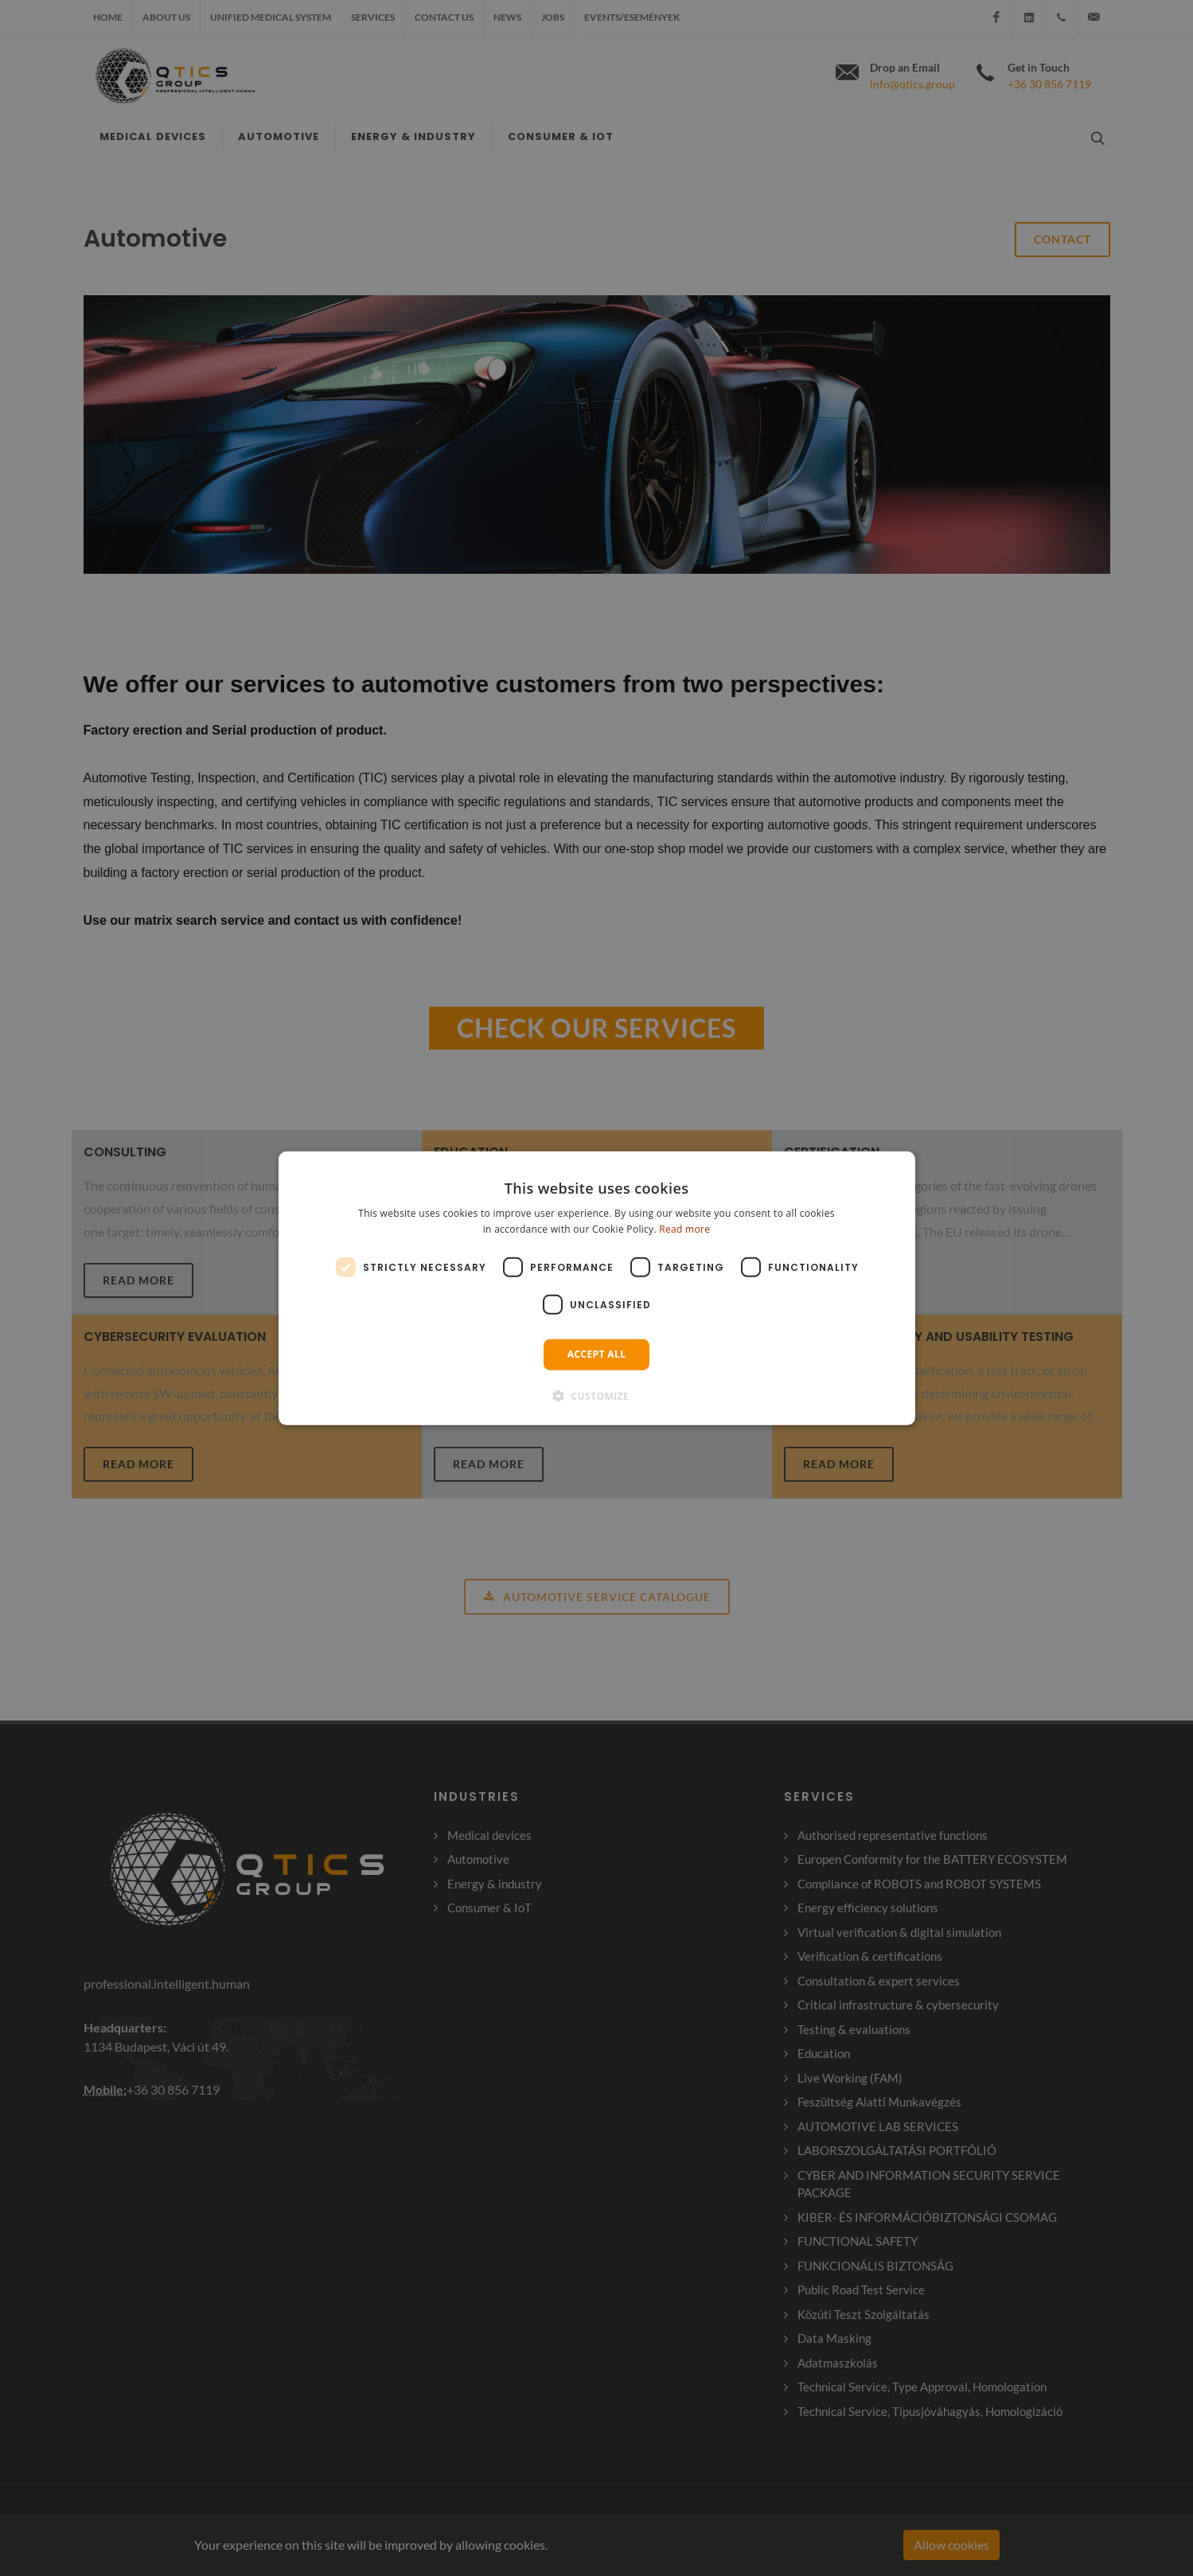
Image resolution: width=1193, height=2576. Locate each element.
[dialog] (597, 1287)
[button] (596, 1395)
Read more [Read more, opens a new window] (684, 1229)
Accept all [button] (596, 1354)
